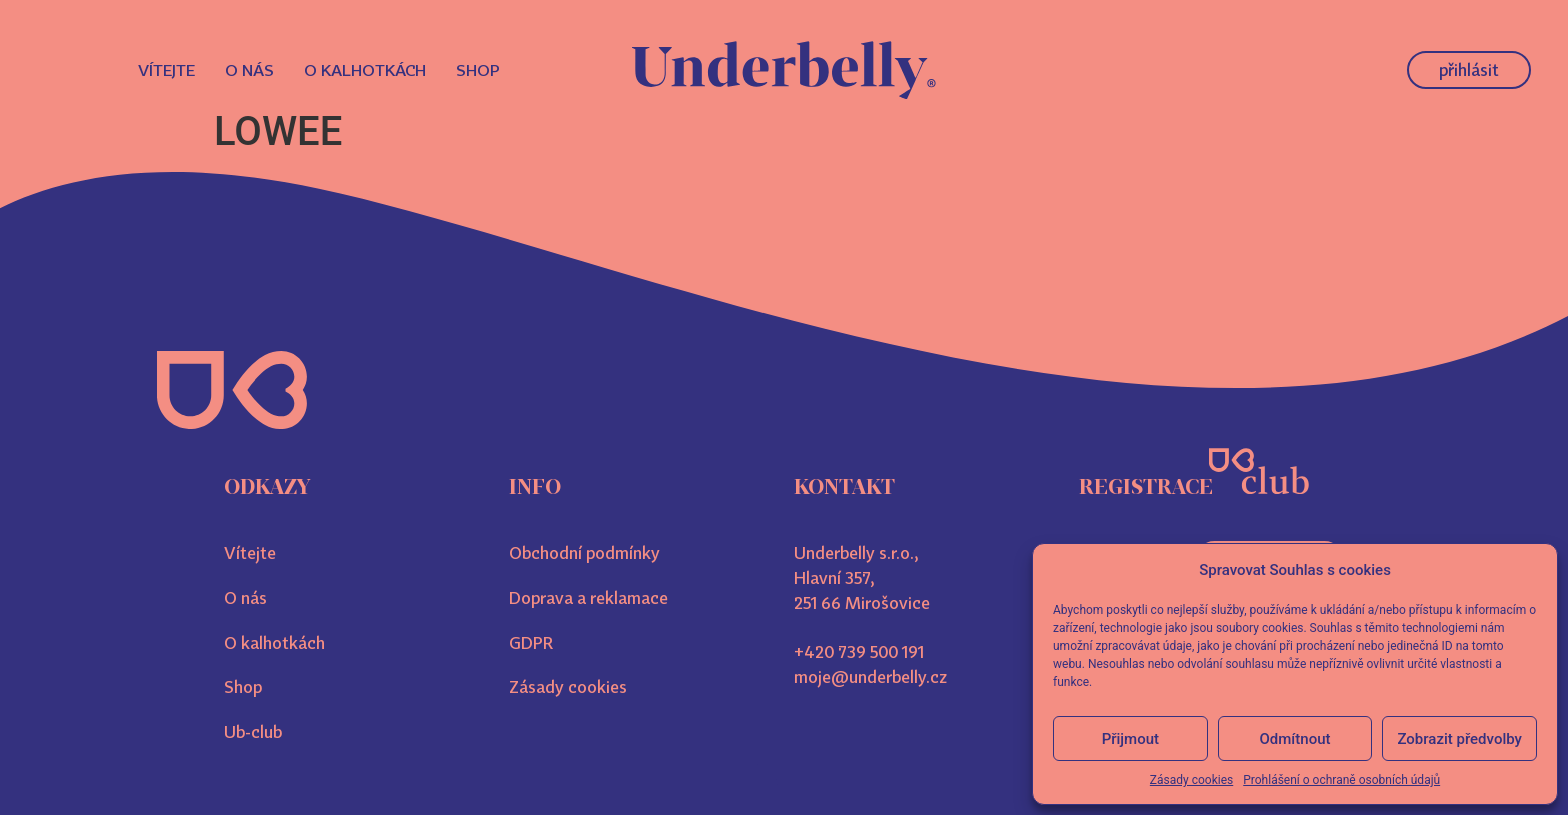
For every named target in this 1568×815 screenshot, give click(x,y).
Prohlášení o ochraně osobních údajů (1341, 780)
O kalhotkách (365, 70)
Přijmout (1130, 739)
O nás (249, 70)
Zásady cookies (1191, 780)
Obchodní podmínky (584, 553)
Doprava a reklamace (588, 598)
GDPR (531, 643)
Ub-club (253, 732)
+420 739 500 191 (859, 652)
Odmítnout (1295, 739)
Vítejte (166, 70)
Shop (478, 70)
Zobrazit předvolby (1459, 739)
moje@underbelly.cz (870, 677)
